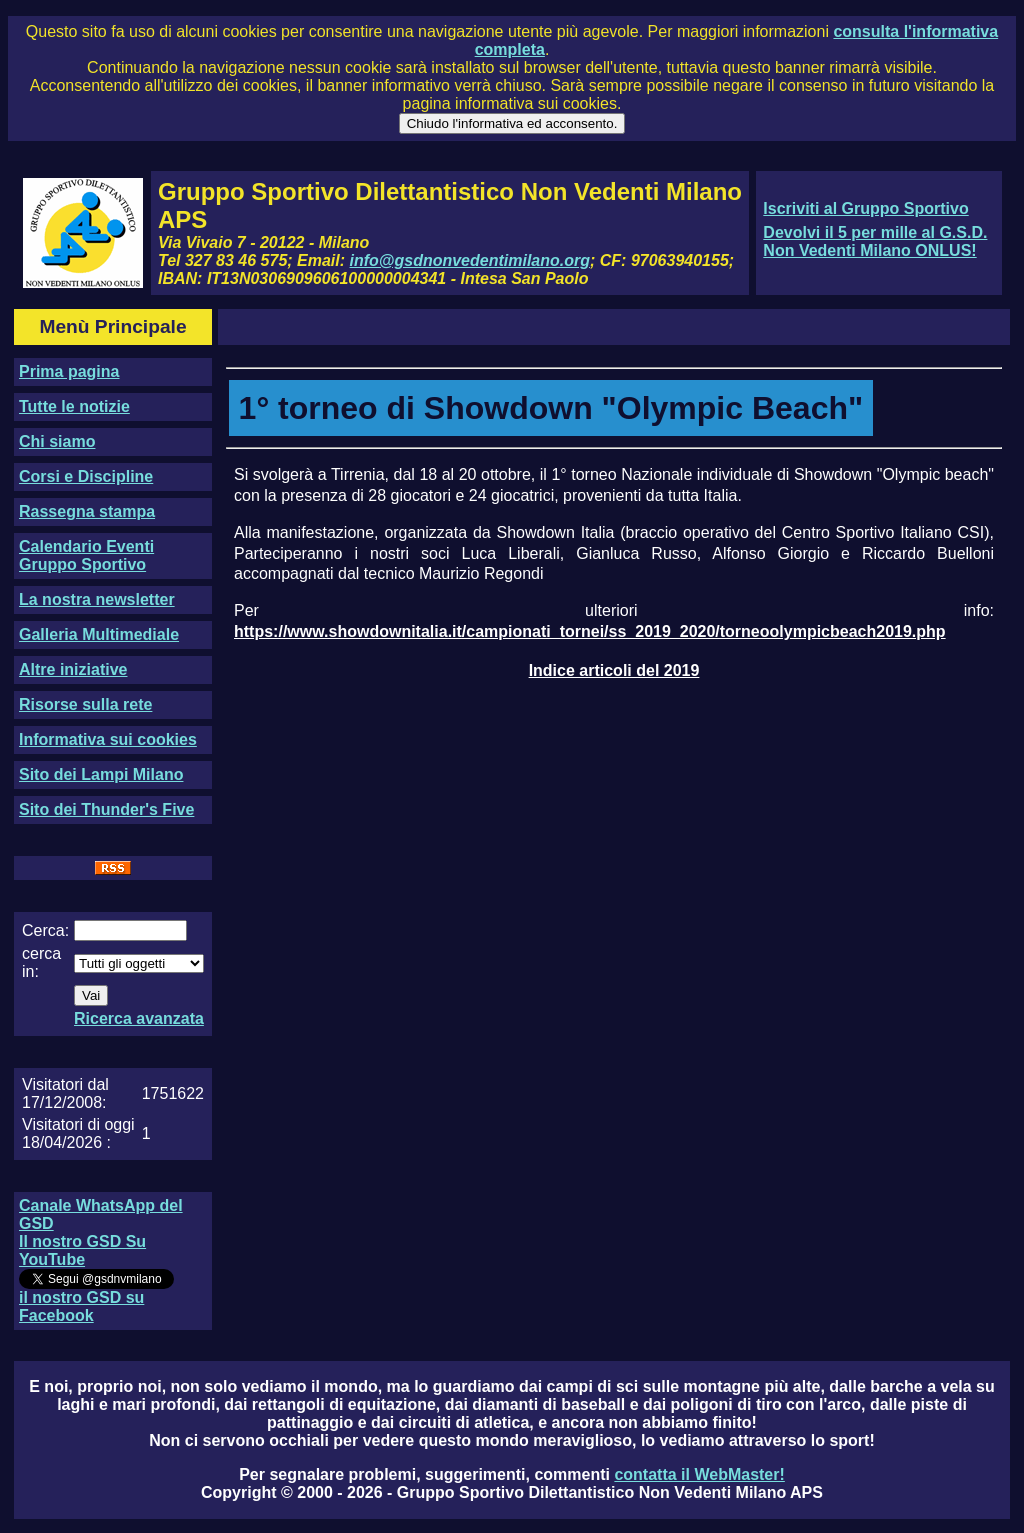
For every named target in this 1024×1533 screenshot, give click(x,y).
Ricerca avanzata (139, 1018)
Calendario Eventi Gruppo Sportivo (86, 555)
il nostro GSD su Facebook (81, 1306)
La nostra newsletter (97, 599)
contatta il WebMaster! (699, 1474)
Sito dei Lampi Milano (101, 774)
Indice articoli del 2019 (614, 670)
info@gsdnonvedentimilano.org (470, 260)
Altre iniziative (73, 669)
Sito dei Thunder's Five (106, 809)
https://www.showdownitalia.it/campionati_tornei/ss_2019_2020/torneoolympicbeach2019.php (590, 631)
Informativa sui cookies (108, 739)
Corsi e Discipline (86, 476)
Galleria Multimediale (99, 634)
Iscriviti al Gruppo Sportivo (865, 208)
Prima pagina (69, 371)
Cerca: (45, 930)
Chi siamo (57, 441)
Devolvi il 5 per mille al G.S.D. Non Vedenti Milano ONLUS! (875, 241)
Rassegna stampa (87, 511)
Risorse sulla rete (85, 704)
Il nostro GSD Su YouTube (82, 1250)
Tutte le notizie (74, 406)
